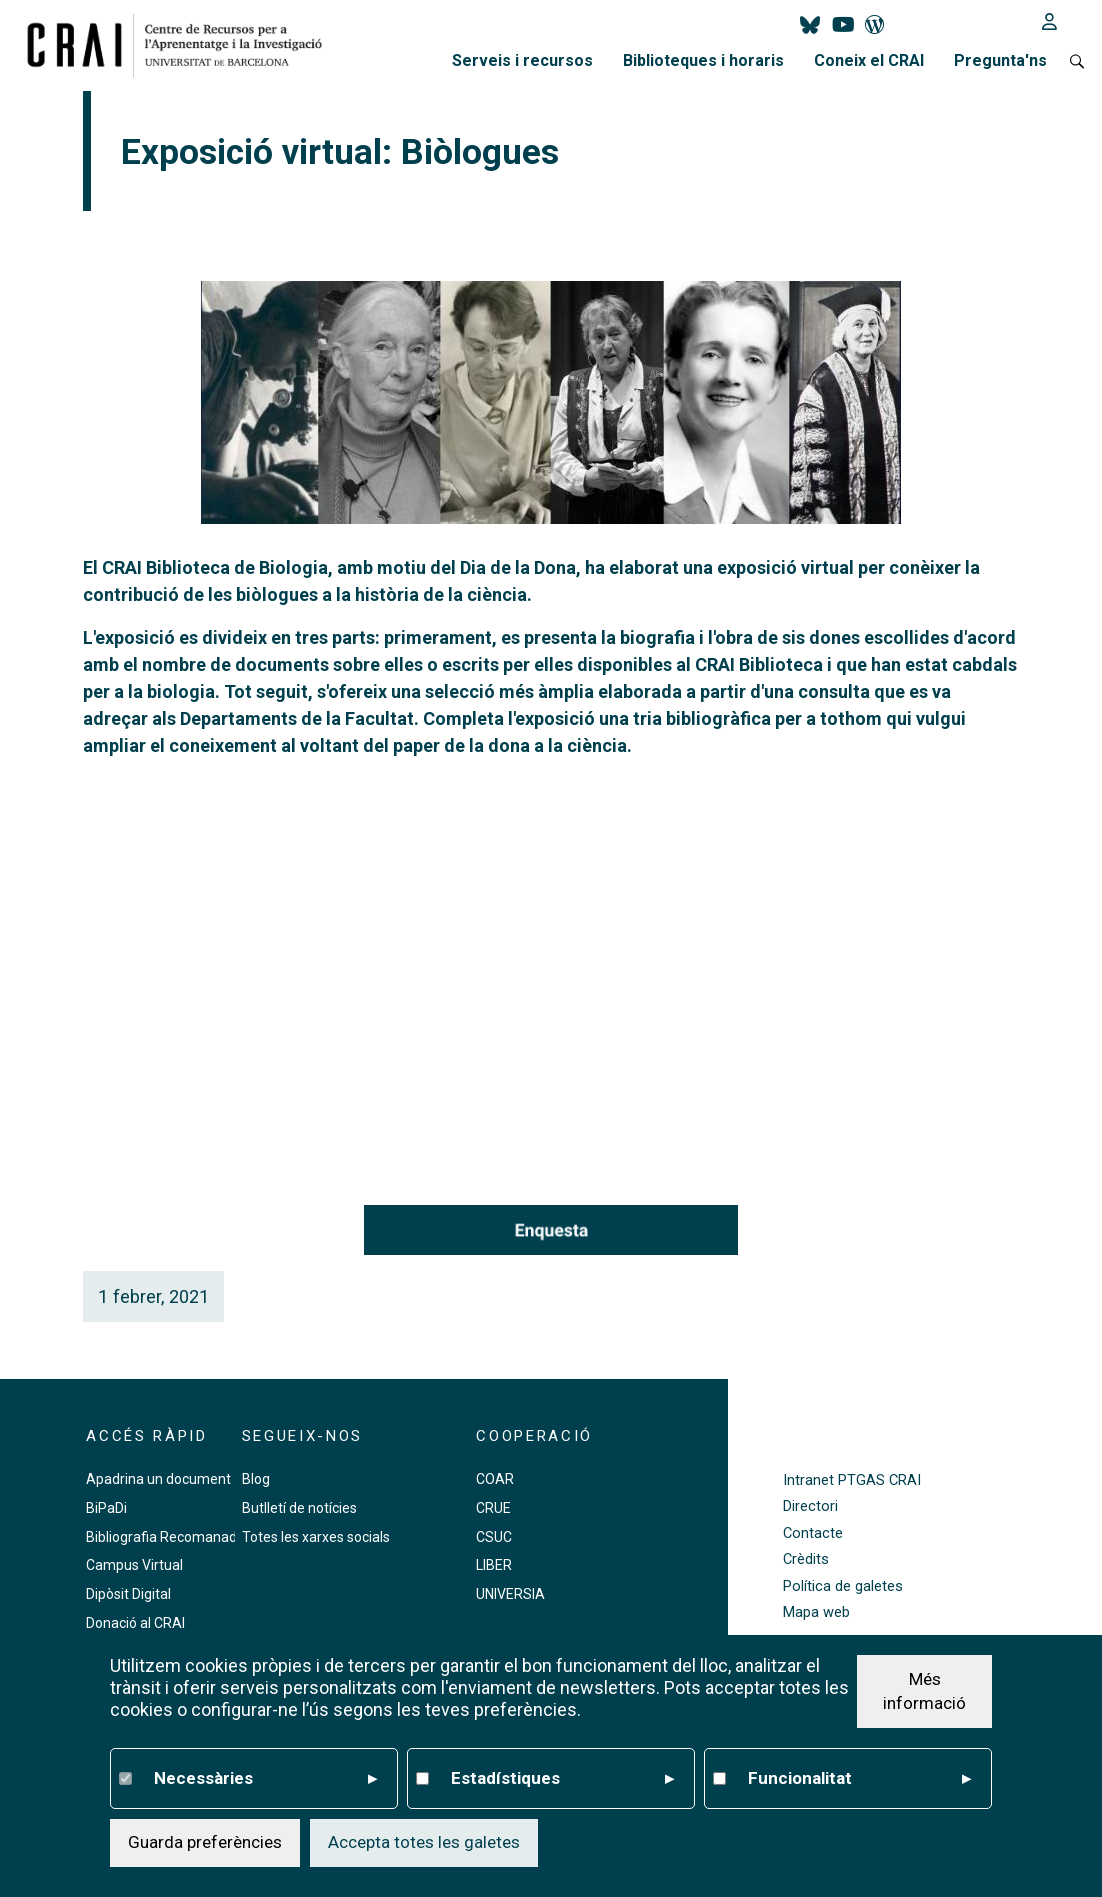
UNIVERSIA (510, 1594)
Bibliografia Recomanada (165, 1537)
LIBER (494, 1565)
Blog (256, 1479)
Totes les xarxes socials (316, 1537)
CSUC (494, 1537)
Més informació (924, 1691)
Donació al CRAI (135, 1623)
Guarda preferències (205, 1842)
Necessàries (265, 1779)
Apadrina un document (158, 1479)
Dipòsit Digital (128, 1594)
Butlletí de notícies (299, 1508)
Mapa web (816, 1612)
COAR (495, 1479)
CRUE (493, 1508)
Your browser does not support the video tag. (551, 955)
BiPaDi (106, 1508)
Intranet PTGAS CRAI (852, 1480)
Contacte (813, 1533)
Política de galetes (843, 1586)
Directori (810, 1506)
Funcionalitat (859, 1779)
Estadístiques (562, 1779)
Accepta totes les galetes (424, 1842)
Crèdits (806, 1559)
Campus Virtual (134, 1565)
